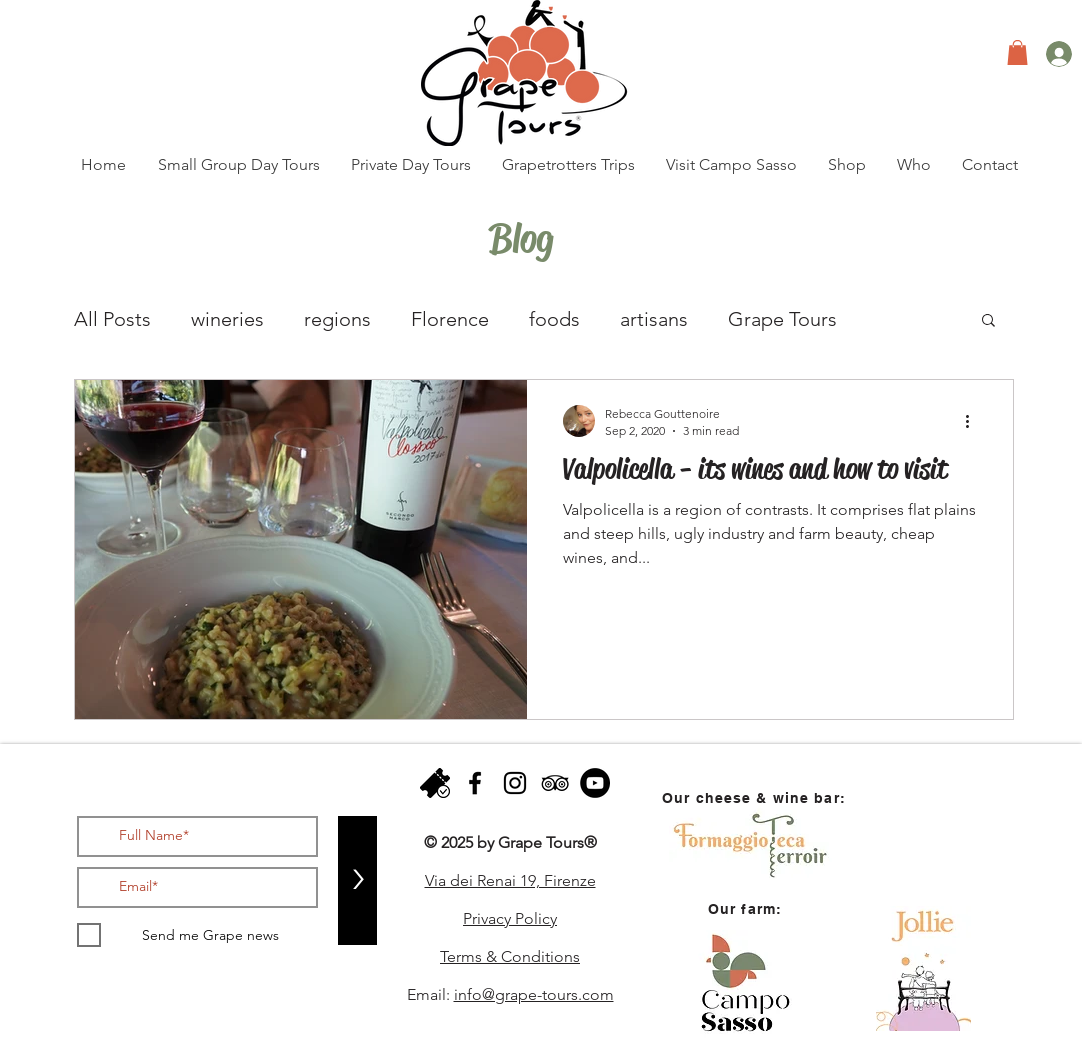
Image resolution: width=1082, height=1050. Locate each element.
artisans (654, 319)
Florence (450, 319)
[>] (357, 880)
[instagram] (515, 783)
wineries (227, 319)
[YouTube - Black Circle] (595, 783)
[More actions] (974, 421)
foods (554, 319)
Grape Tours (782, 319)
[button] (1017, 52)
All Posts (112, 319)
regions (337, 319)
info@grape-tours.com (534, 994)
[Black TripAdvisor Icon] (555, 783)
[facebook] (475, 783)
